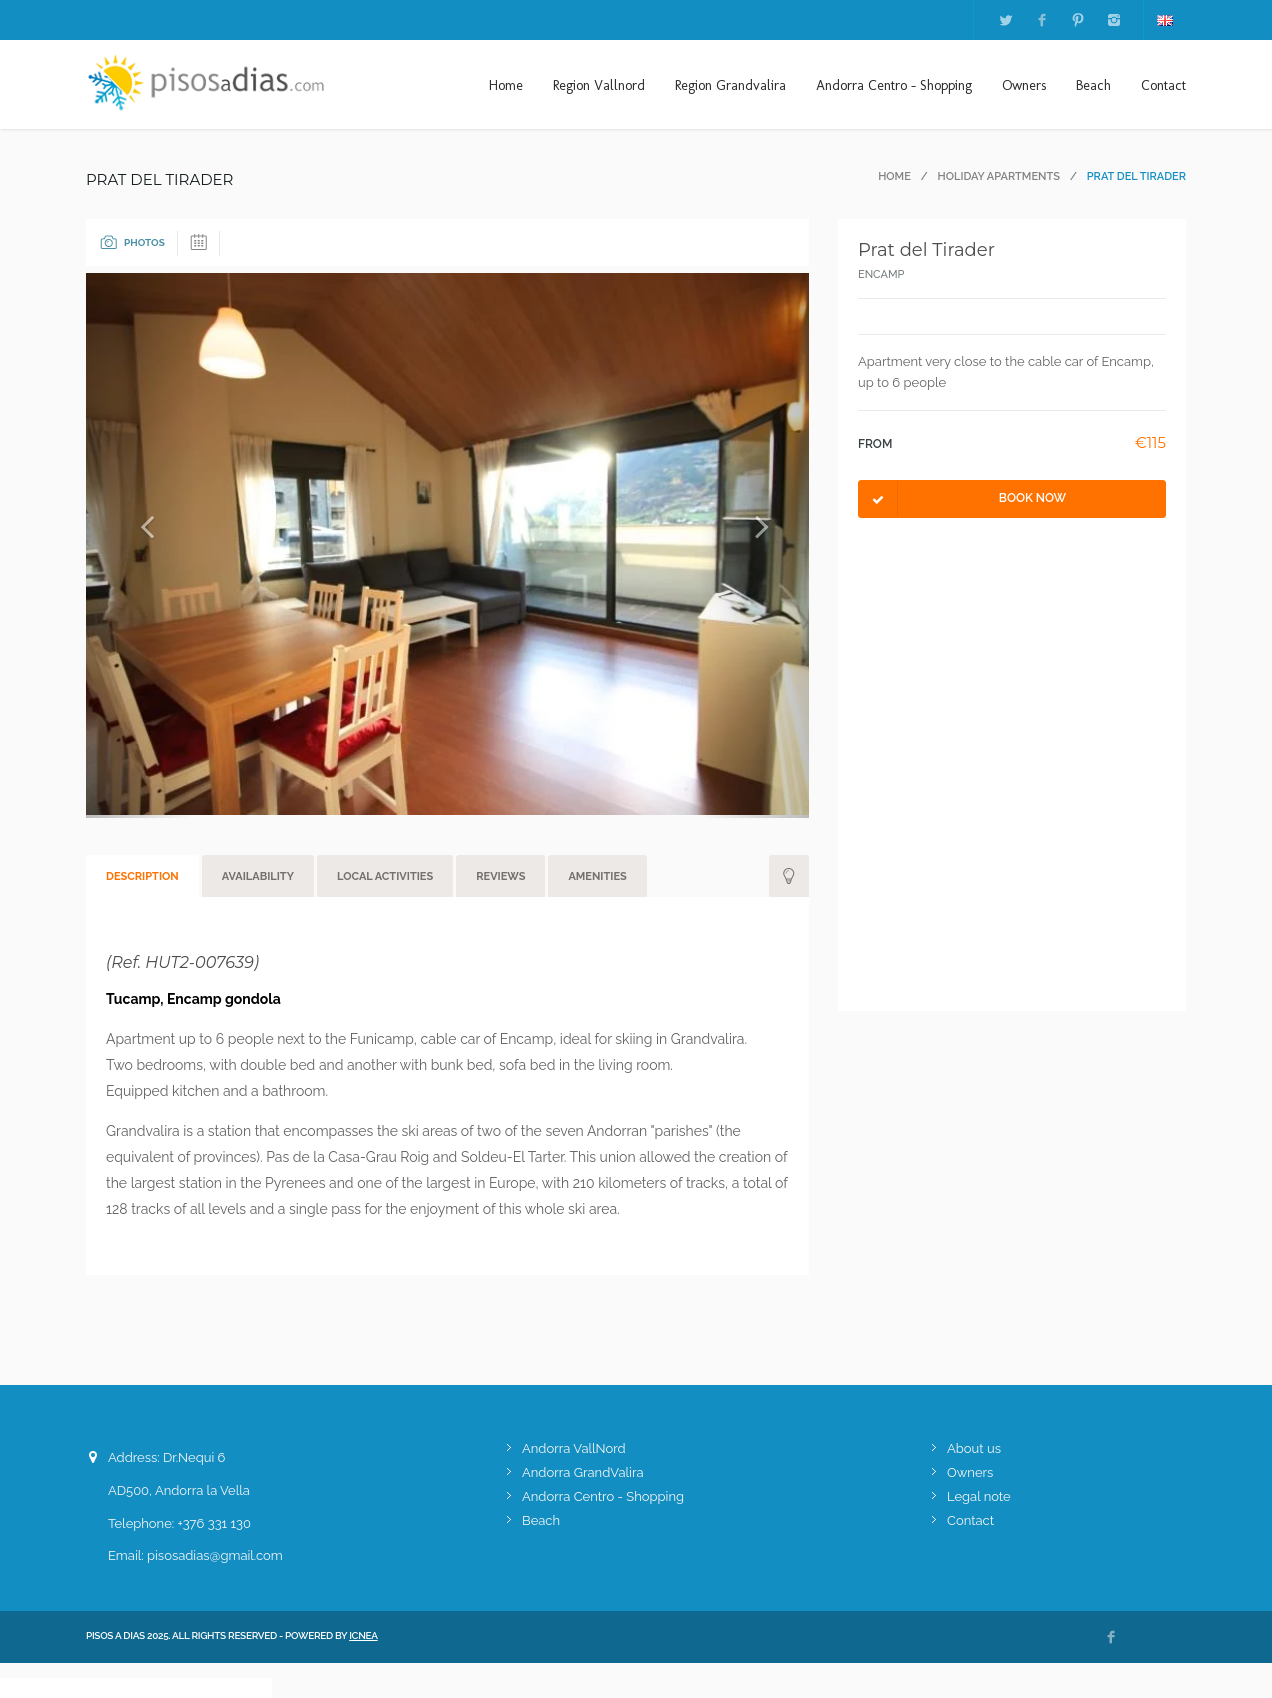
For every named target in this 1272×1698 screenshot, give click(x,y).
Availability (258, 876)
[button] (140, 545)
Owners (1024, 85)
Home (506, 85)
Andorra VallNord (574, 1448)
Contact (1163, 85)
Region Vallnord (599, 85)
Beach (1093, 85)
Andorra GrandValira (583, 1472)
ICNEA (363, 1635)
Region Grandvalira (730, 85)
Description (142, 876)
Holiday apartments (999, 176)
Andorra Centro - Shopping (894, 85)
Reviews (500, 876)
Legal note (979, 1496)
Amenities (597, 876)
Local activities (385, 876)
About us (974, 1448)
